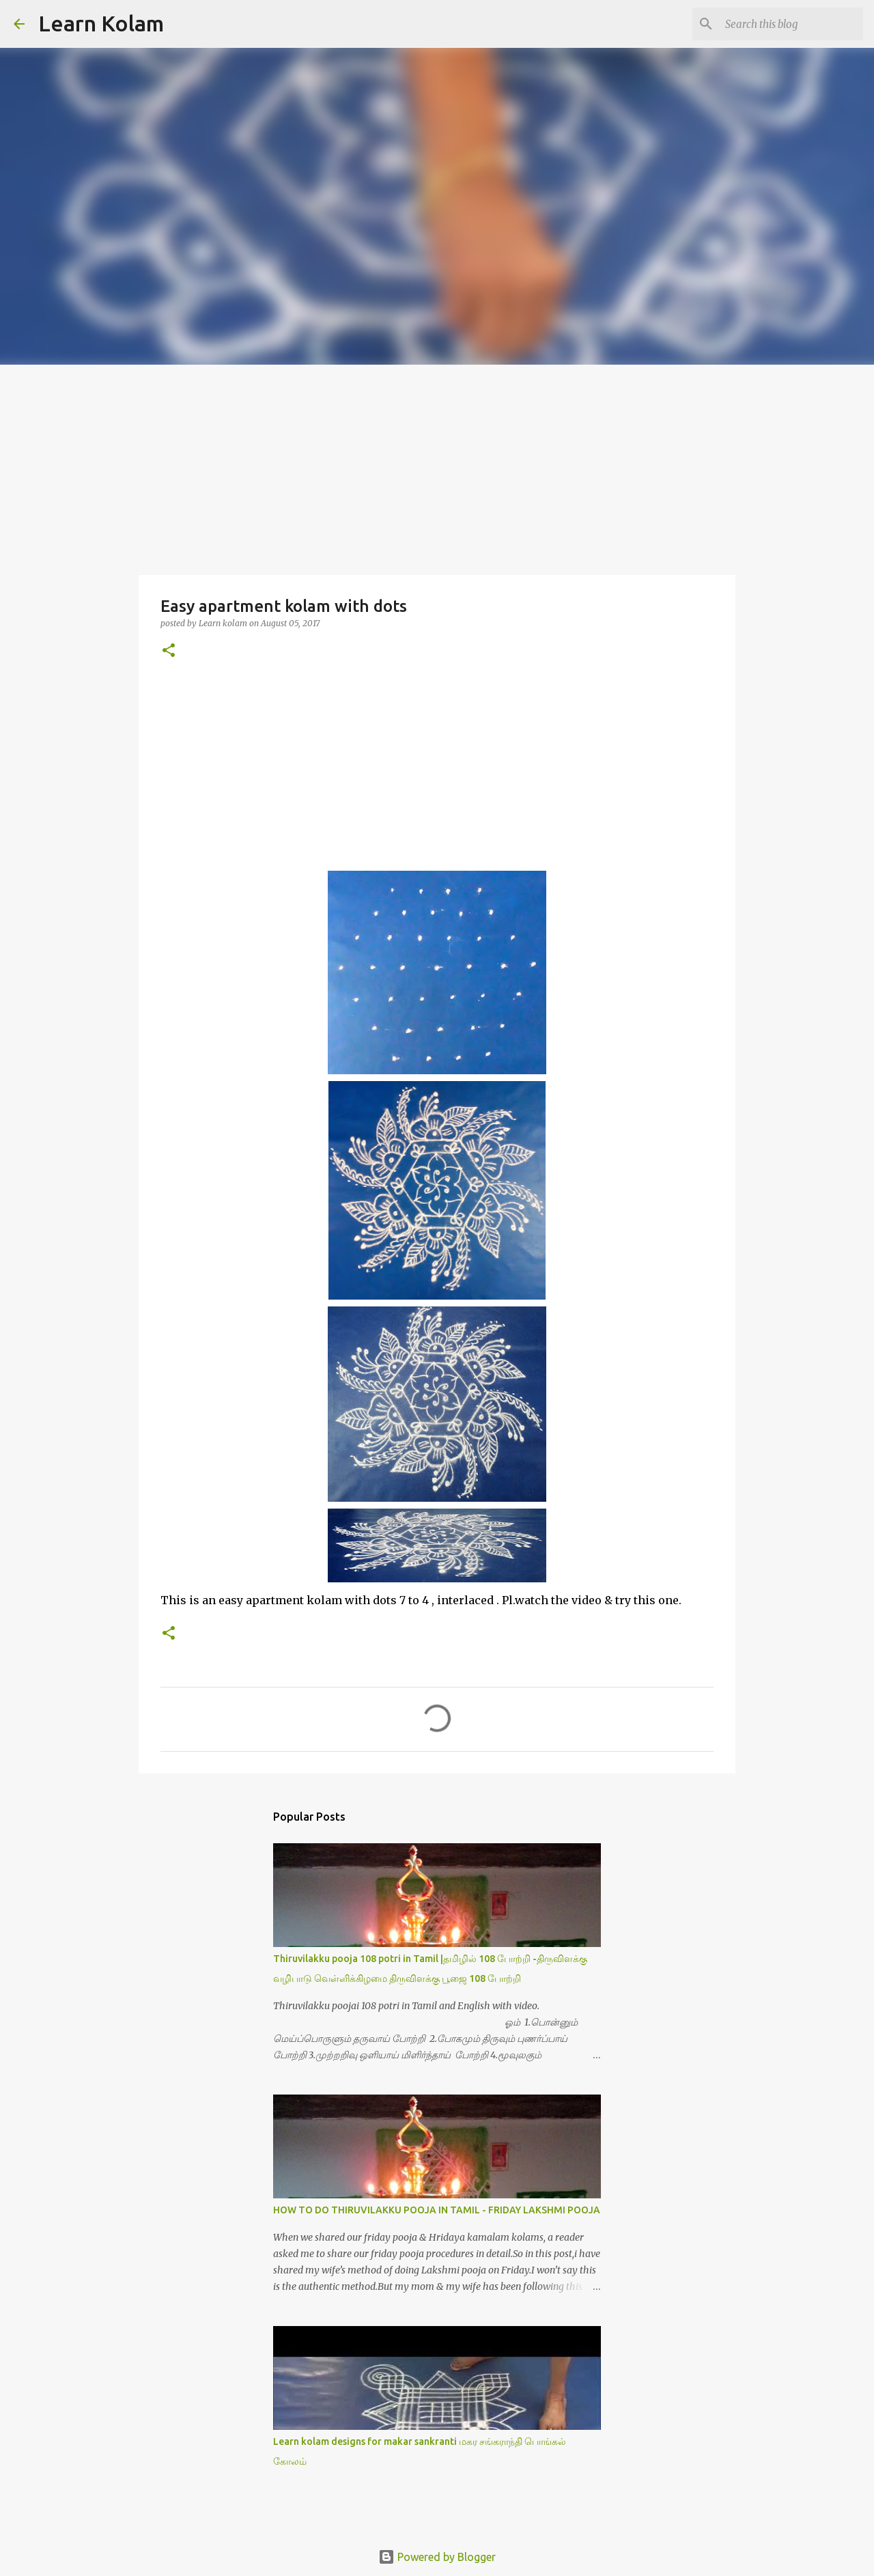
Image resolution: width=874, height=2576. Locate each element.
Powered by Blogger (437, 2557)
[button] (168, 651)
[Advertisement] (437, 467)
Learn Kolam (101, 23)
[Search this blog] (791, 24)
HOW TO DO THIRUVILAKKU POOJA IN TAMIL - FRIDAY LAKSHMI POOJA (436, 2209)
